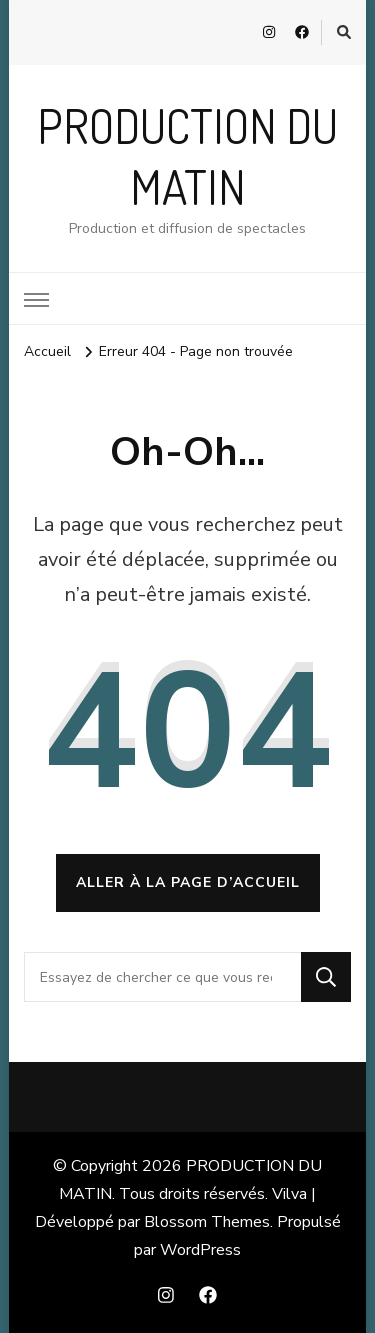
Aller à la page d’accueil (188, 882)
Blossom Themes (207, 1222)
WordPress (200, 1250)
